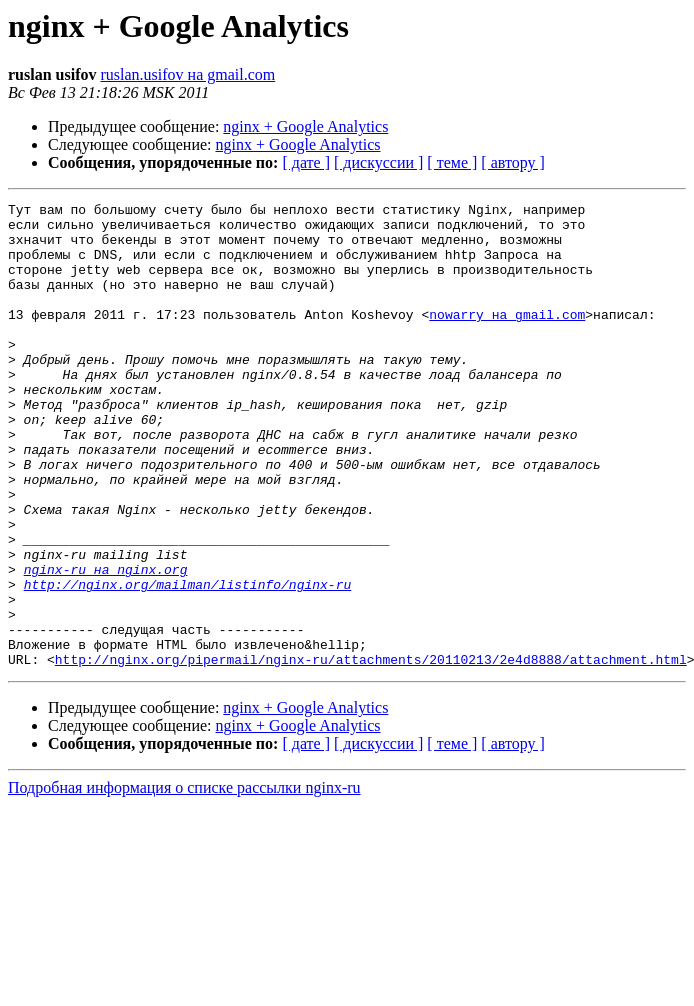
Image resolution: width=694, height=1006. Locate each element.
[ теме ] (452, 162)
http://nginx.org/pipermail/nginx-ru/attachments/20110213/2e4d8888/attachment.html (371, 752)
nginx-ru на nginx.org (106, 644)
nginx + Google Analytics (305, 126)
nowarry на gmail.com (507, 338)
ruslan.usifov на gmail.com (187, 74)
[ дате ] (306, 162)
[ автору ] (512, 162)
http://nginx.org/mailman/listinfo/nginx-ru (188, 662)
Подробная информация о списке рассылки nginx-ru (184, 880)
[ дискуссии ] (378, 162)
